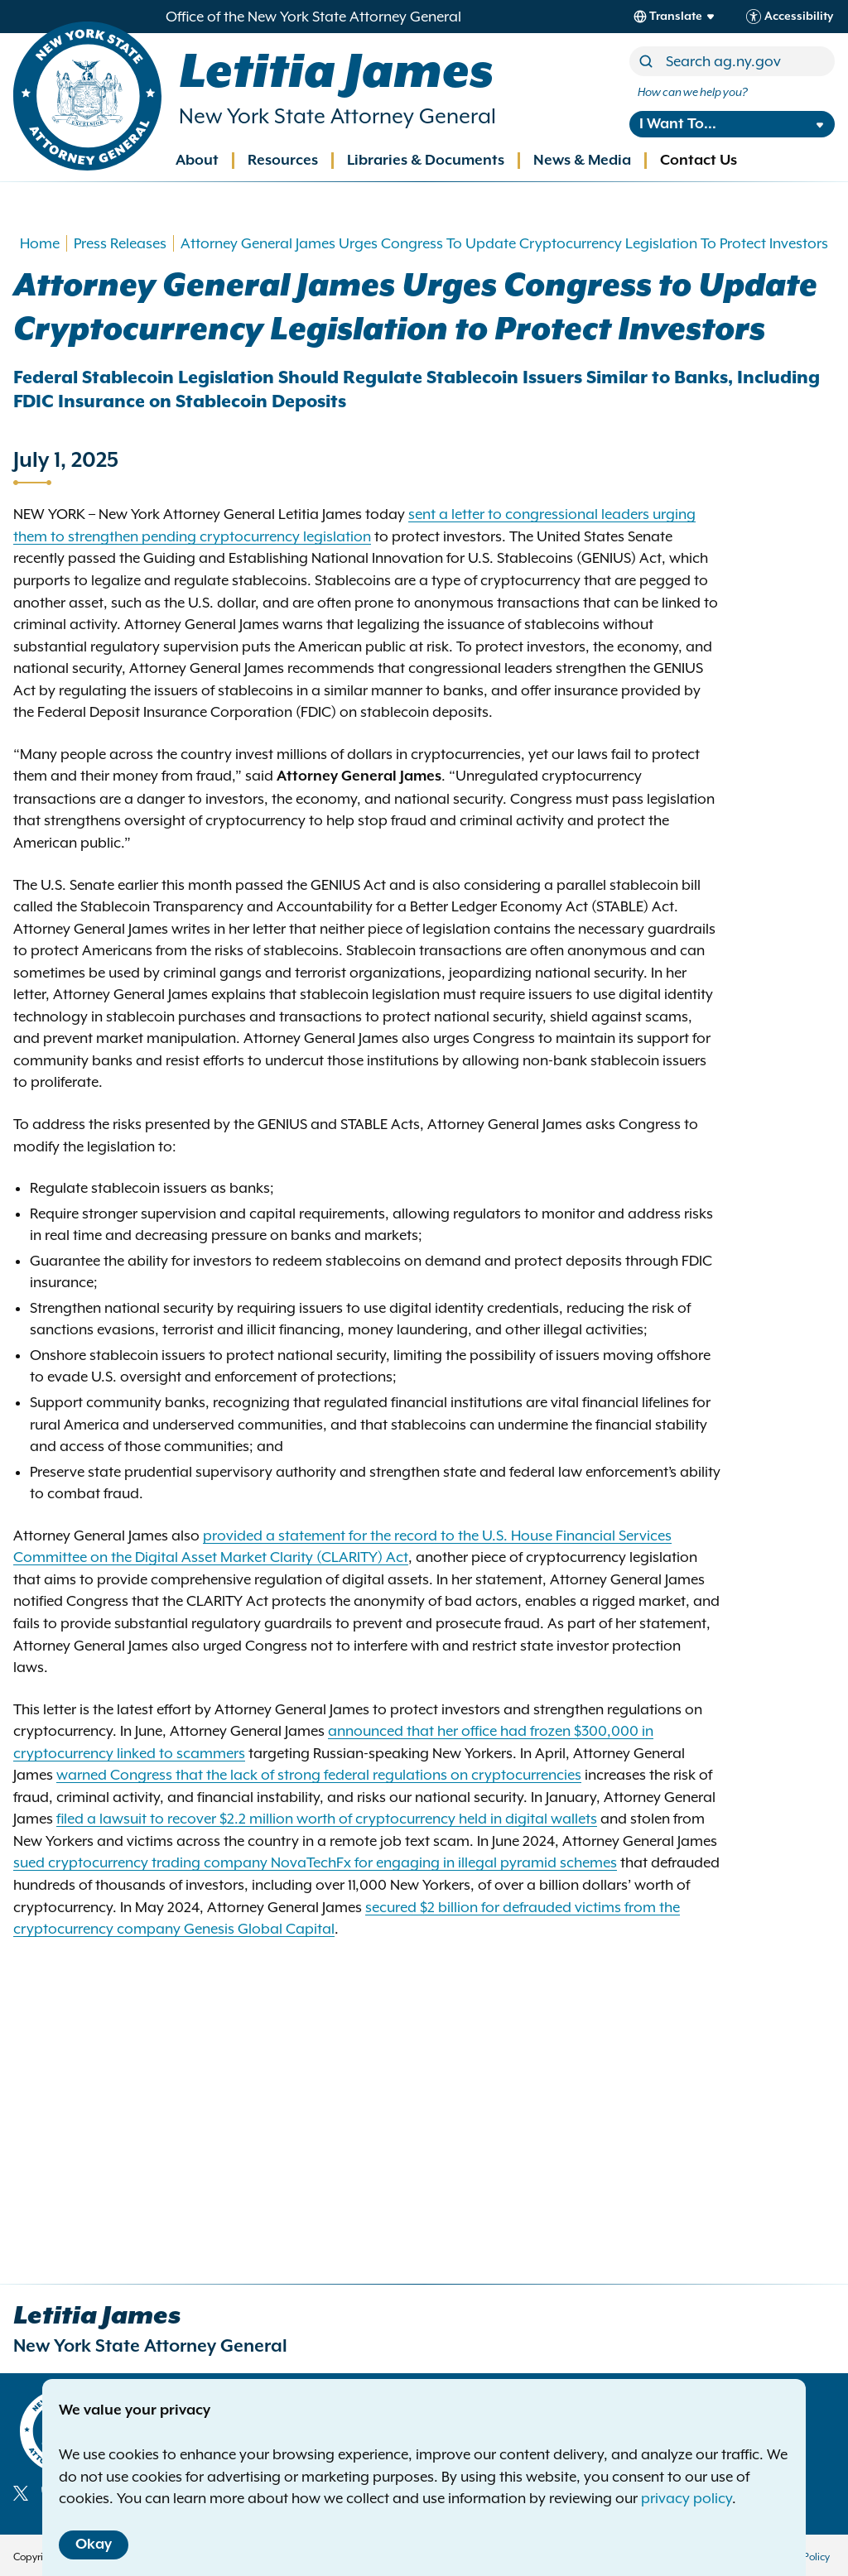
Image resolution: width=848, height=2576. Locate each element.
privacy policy (686, 2498)
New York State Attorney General (337, 116)
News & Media (582, 160)
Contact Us (698, 160)
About (197, 160)
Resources (283, 160)
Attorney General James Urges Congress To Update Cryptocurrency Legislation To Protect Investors (504, 243)
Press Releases (120, 243)
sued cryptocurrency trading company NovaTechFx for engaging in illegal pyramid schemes (315, 1862)
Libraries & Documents (425, 160)
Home (40, 243)
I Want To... (677, 124)
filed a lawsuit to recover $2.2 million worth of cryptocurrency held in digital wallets (326, 1818)
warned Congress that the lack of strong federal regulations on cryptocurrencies (318, 1774)
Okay (93, 2544)
